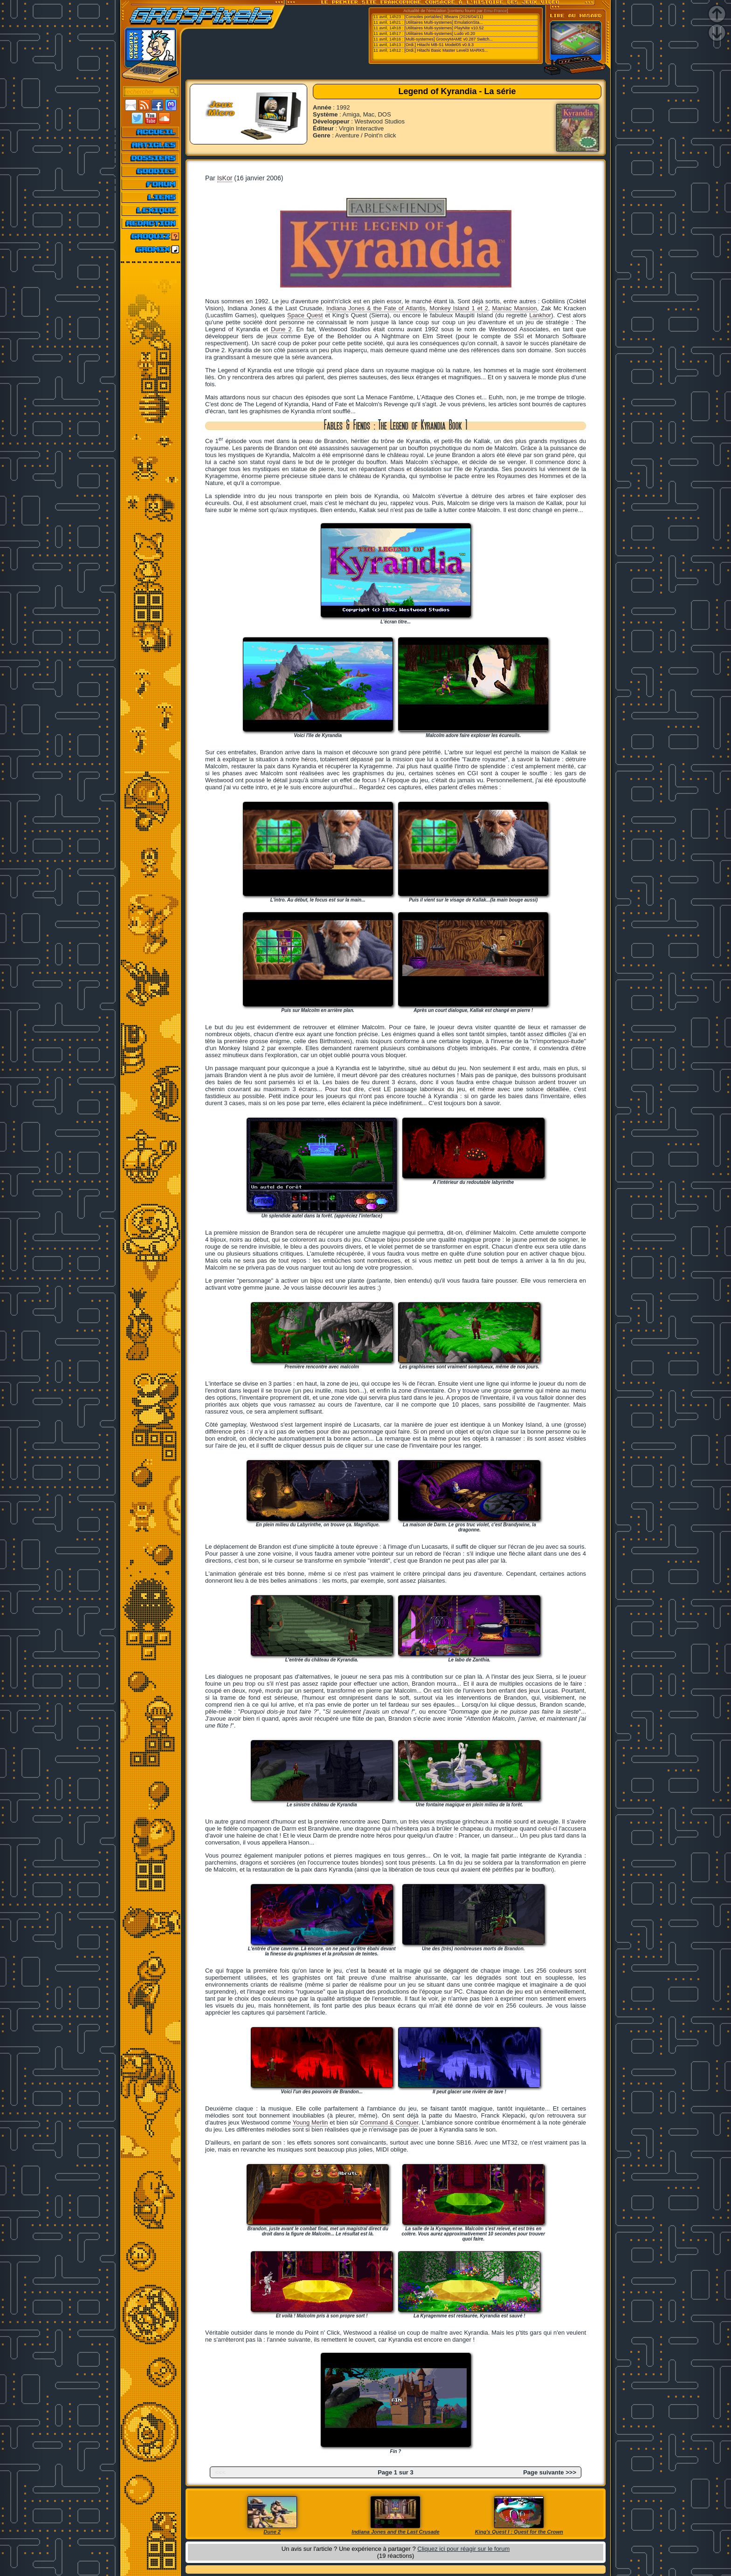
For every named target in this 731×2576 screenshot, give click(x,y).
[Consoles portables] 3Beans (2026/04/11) (444, 16)
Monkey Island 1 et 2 (458, 308)
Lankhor (540, 315)
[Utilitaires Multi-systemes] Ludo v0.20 (440, 33)
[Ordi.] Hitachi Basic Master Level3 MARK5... (446, 50)
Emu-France (495, 10)
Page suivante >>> (549, 2472)
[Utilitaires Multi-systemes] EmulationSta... (444, 22)
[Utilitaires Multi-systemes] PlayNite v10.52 (444, 28)
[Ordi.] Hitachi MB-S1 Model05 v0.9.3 (439, 44)
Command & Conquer (389, 2122)
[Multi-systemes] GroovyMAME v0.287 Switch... (449, 39)
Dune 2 (281, 329)
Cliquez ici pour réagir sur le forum (463, 2548)
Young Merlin (310, 2122)
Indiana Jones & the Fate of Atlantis (376, 308)
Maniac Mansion (514, 308)
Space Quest (305, 315)
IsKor (225, 178)
